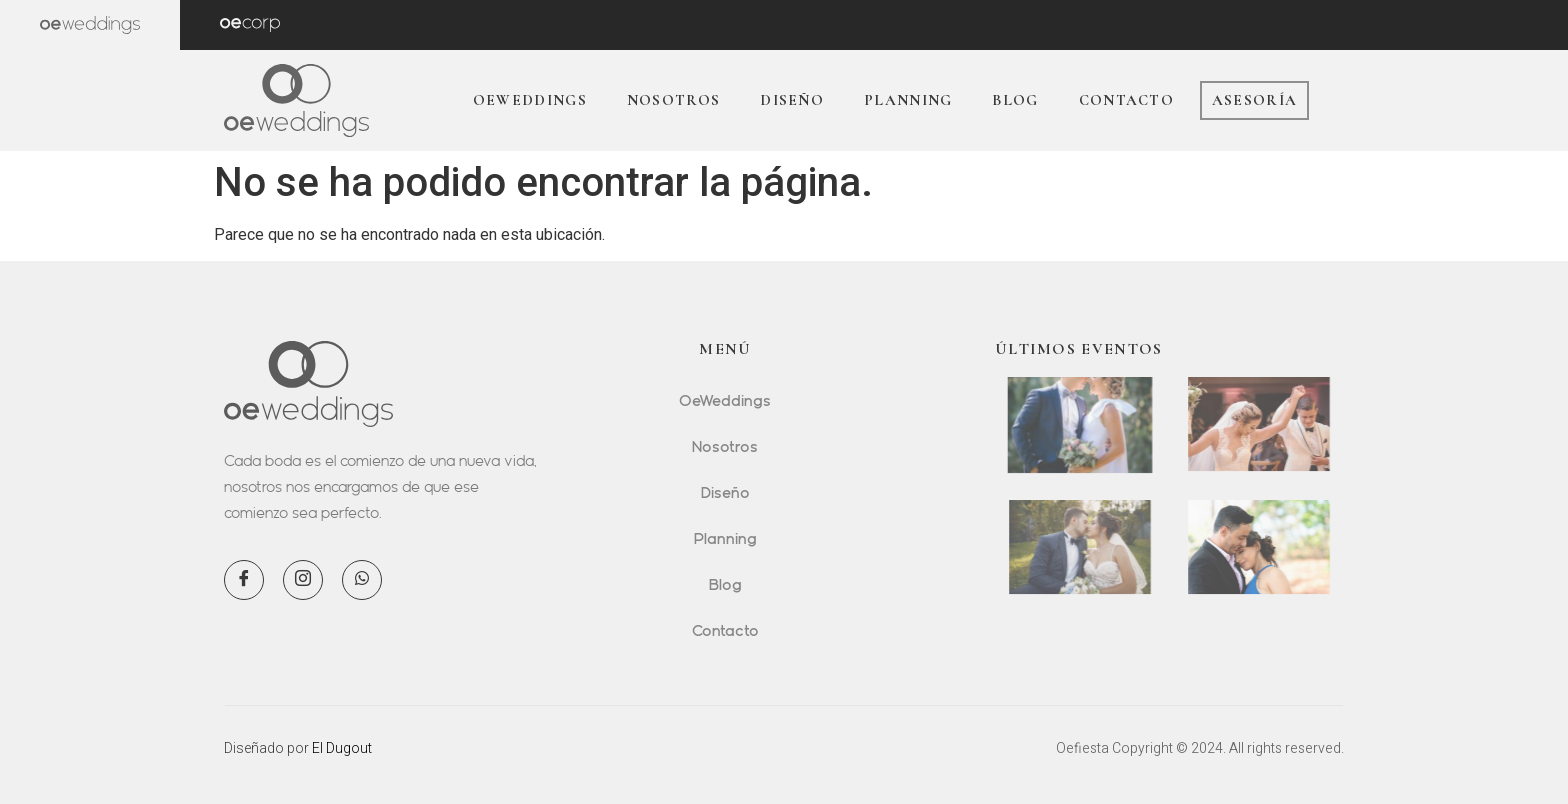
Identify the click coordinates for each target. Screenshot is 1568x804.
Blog (1015, 100)
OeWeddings (530, 100)
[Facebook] (244, 580)
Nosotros (673, 100)
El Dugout (342, 748)
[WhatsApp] (362, 580)
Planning (908, 100)
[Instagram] (303, 580)
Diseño (792, 100)
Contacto (1126, 100)
